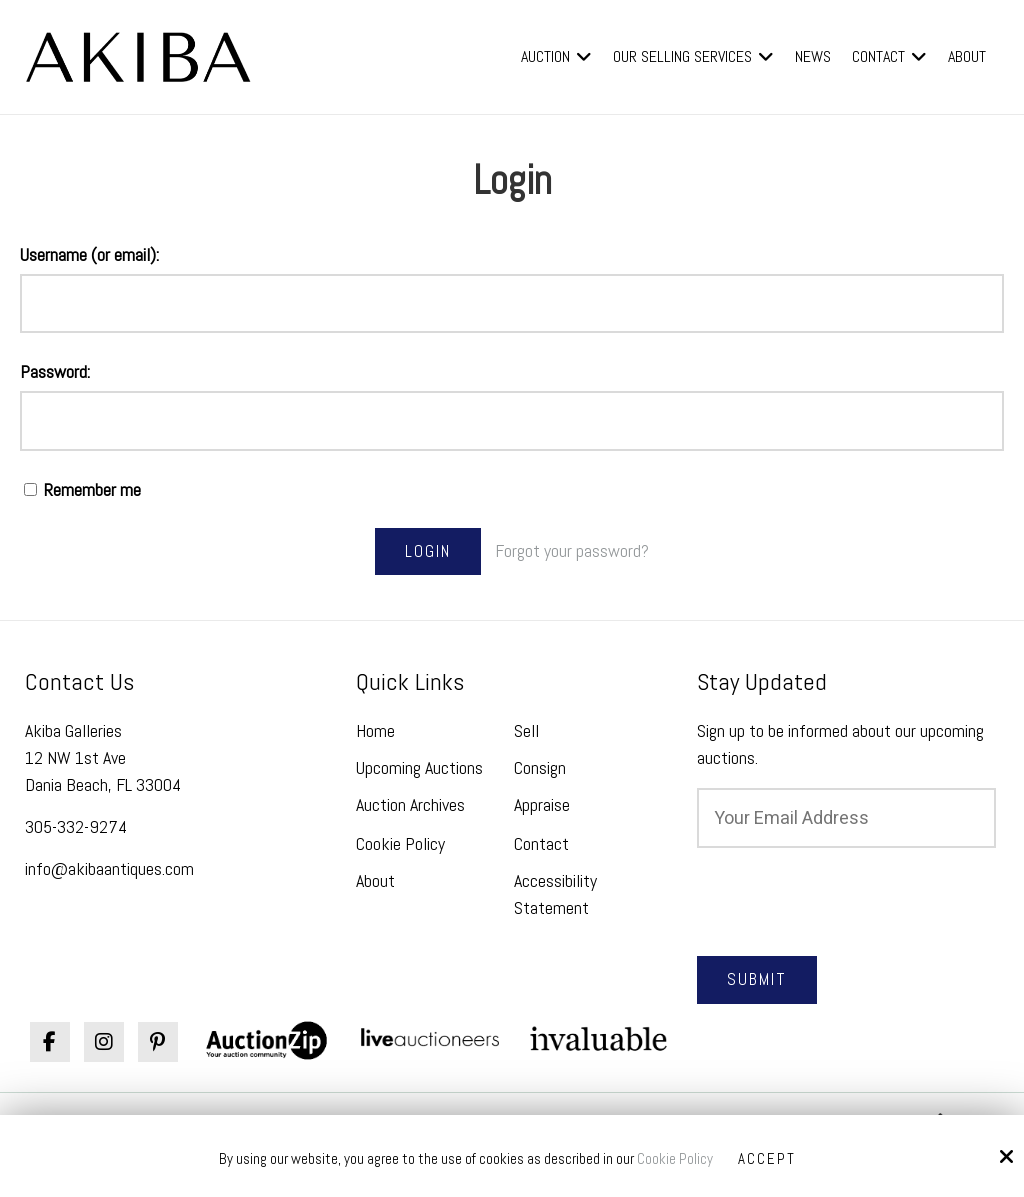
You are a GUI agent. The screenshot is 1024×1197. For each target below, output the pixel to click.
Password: (55, 371)
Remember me (82, 489)
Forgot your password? (572, 550)
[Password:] (512, 421)
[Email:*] (846, 818)
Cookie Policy (675, 1159)
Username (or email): (89, 254)
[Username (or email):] (512, 304)
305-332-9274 (76, 826)
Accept (767, 1158)
